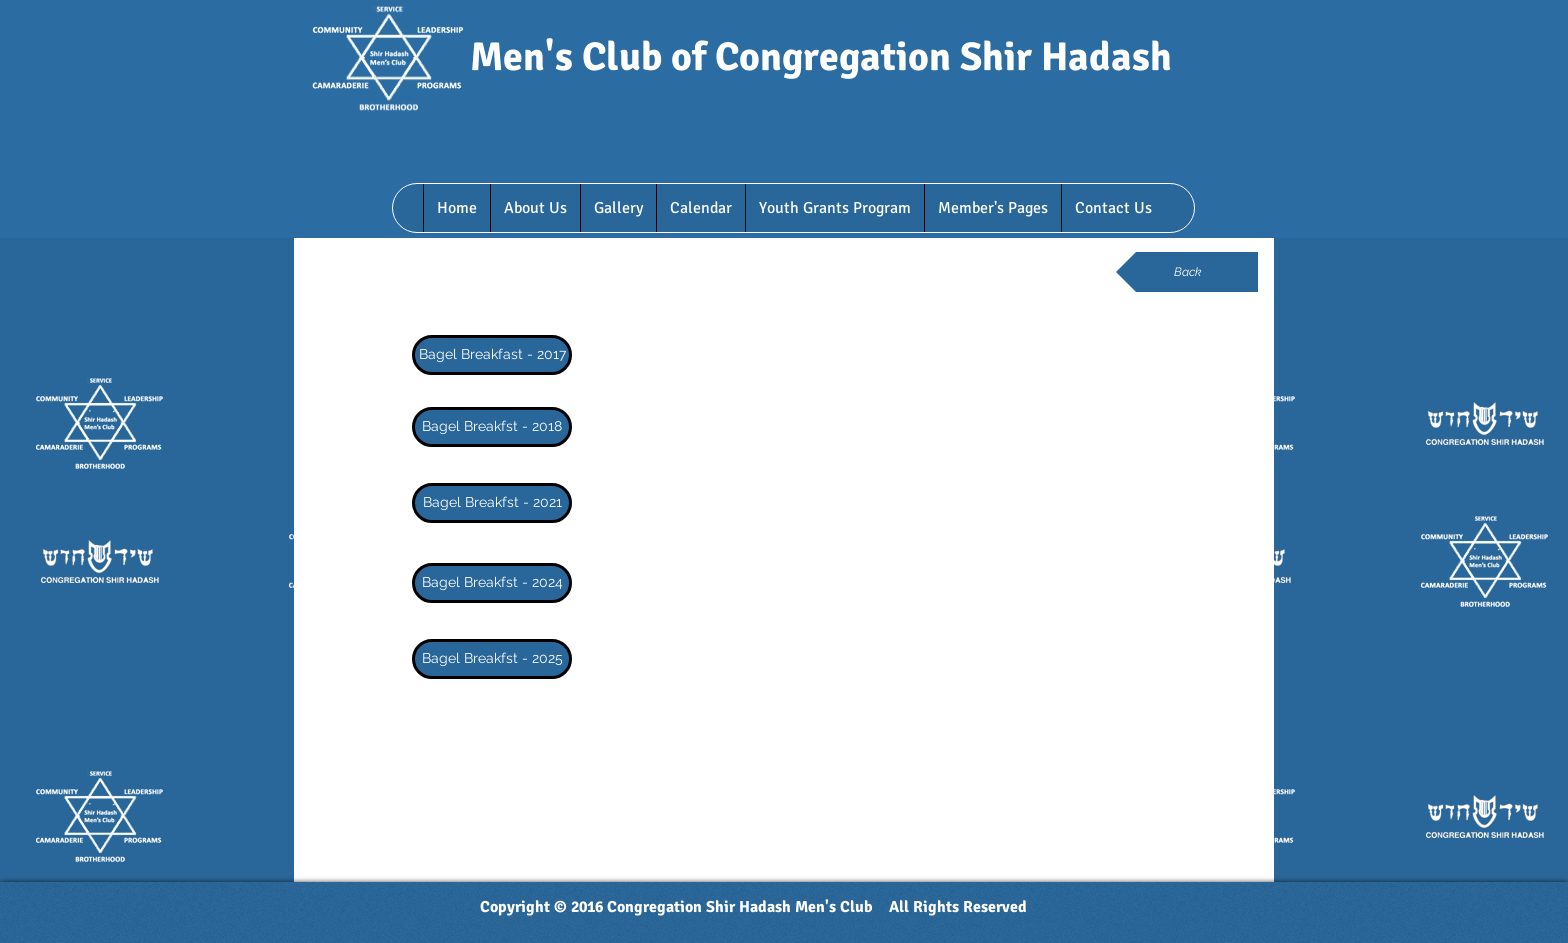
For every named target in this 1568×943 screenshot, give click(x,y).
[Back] (1187, 272)
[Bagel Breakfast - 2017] (492, 355)
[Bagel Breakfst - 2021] (492, 503)
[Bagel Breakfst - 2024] (492, 583)
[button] (535, 208)
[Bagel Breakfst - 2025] (492, 659)
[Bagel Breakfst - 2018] (492, 427)
